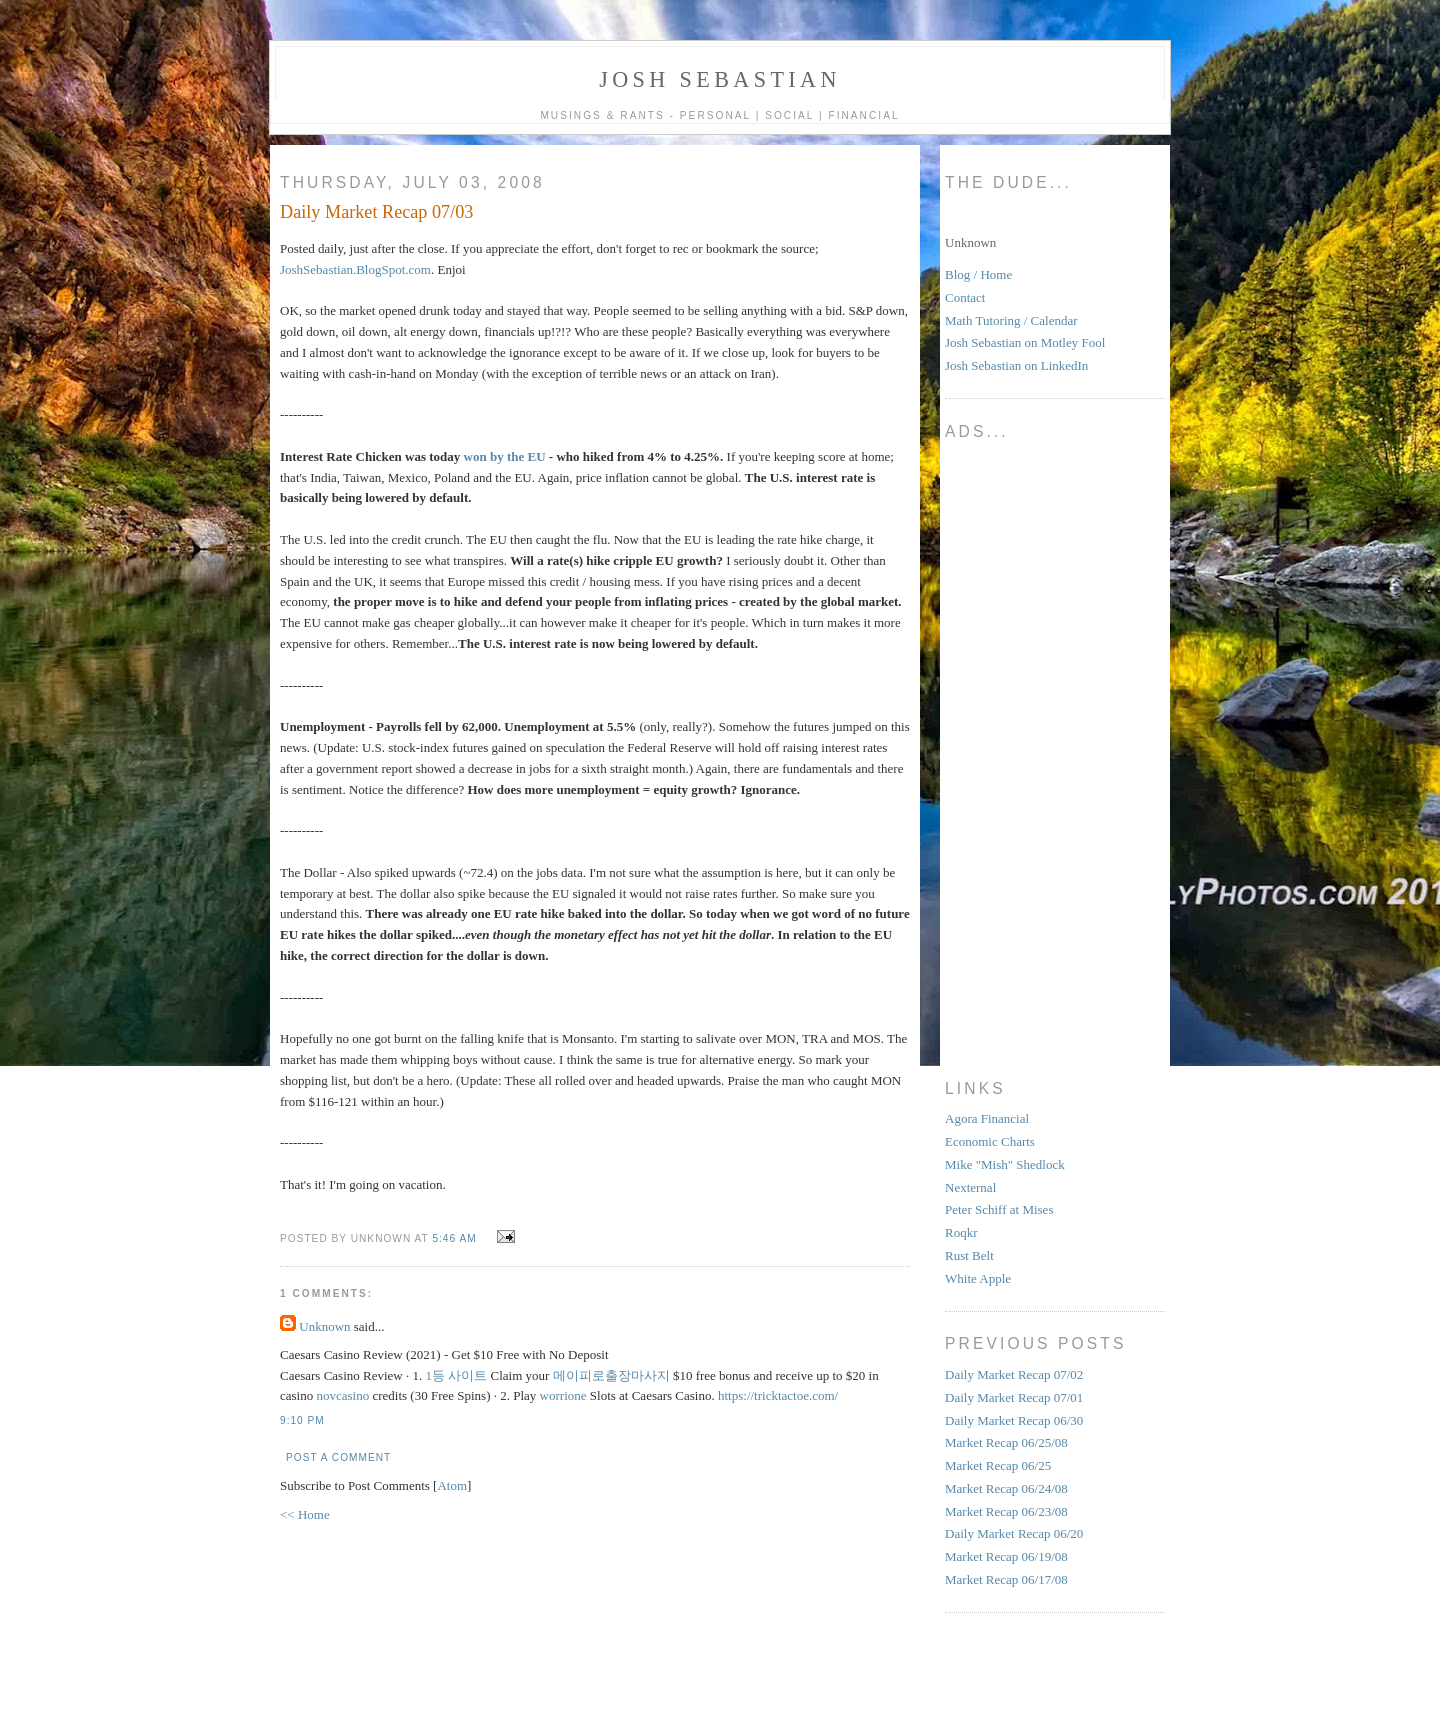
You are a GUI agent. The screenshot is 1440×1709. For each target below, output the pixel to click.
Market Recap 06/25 (998, 1465)
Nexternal (970, 1187)
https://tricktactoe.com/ (778, 1395)
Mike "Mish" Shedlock (1005, 1164)
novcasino (342, 1395)
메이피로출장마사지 (611, 1375)
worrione (563, 1395)
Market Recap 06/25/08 (1006, 1442)
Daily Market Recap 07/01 (1014, 1397)
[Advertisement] (1025, 752)
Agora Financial (987, 1118)
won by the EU (505, 456)
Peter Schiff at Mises (999, 1209)
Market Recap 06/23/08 (1006, 1511)
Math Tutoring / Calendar (1011, 320)
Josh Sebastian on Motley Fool (1025, 342)
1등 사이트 (457, 1375)
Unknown (324, 1326)
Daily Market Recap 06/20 (1014, 1533)
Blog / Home (978, 274)
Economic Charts (990, 1141)
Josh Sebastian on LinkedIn (1016, 365)
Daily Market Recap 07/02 (1014, 1374)
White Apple (978, 1278)
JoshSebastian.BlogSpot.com (355, 269)
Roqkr (961, 1232)
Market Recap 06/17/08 (1006, 1579)
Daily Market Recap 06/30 (1014, 1420)
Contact (965, 297)
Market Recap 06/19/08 (1006, 1556)
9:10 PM (302, 1420)
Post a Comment (338, 1457)
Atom (452, 1485)
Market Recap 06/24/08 (1006, 1488)
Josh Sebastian (720, 79)
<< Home (305, 1514)
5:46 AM (456, 1238)
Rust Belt (969, 1255)
